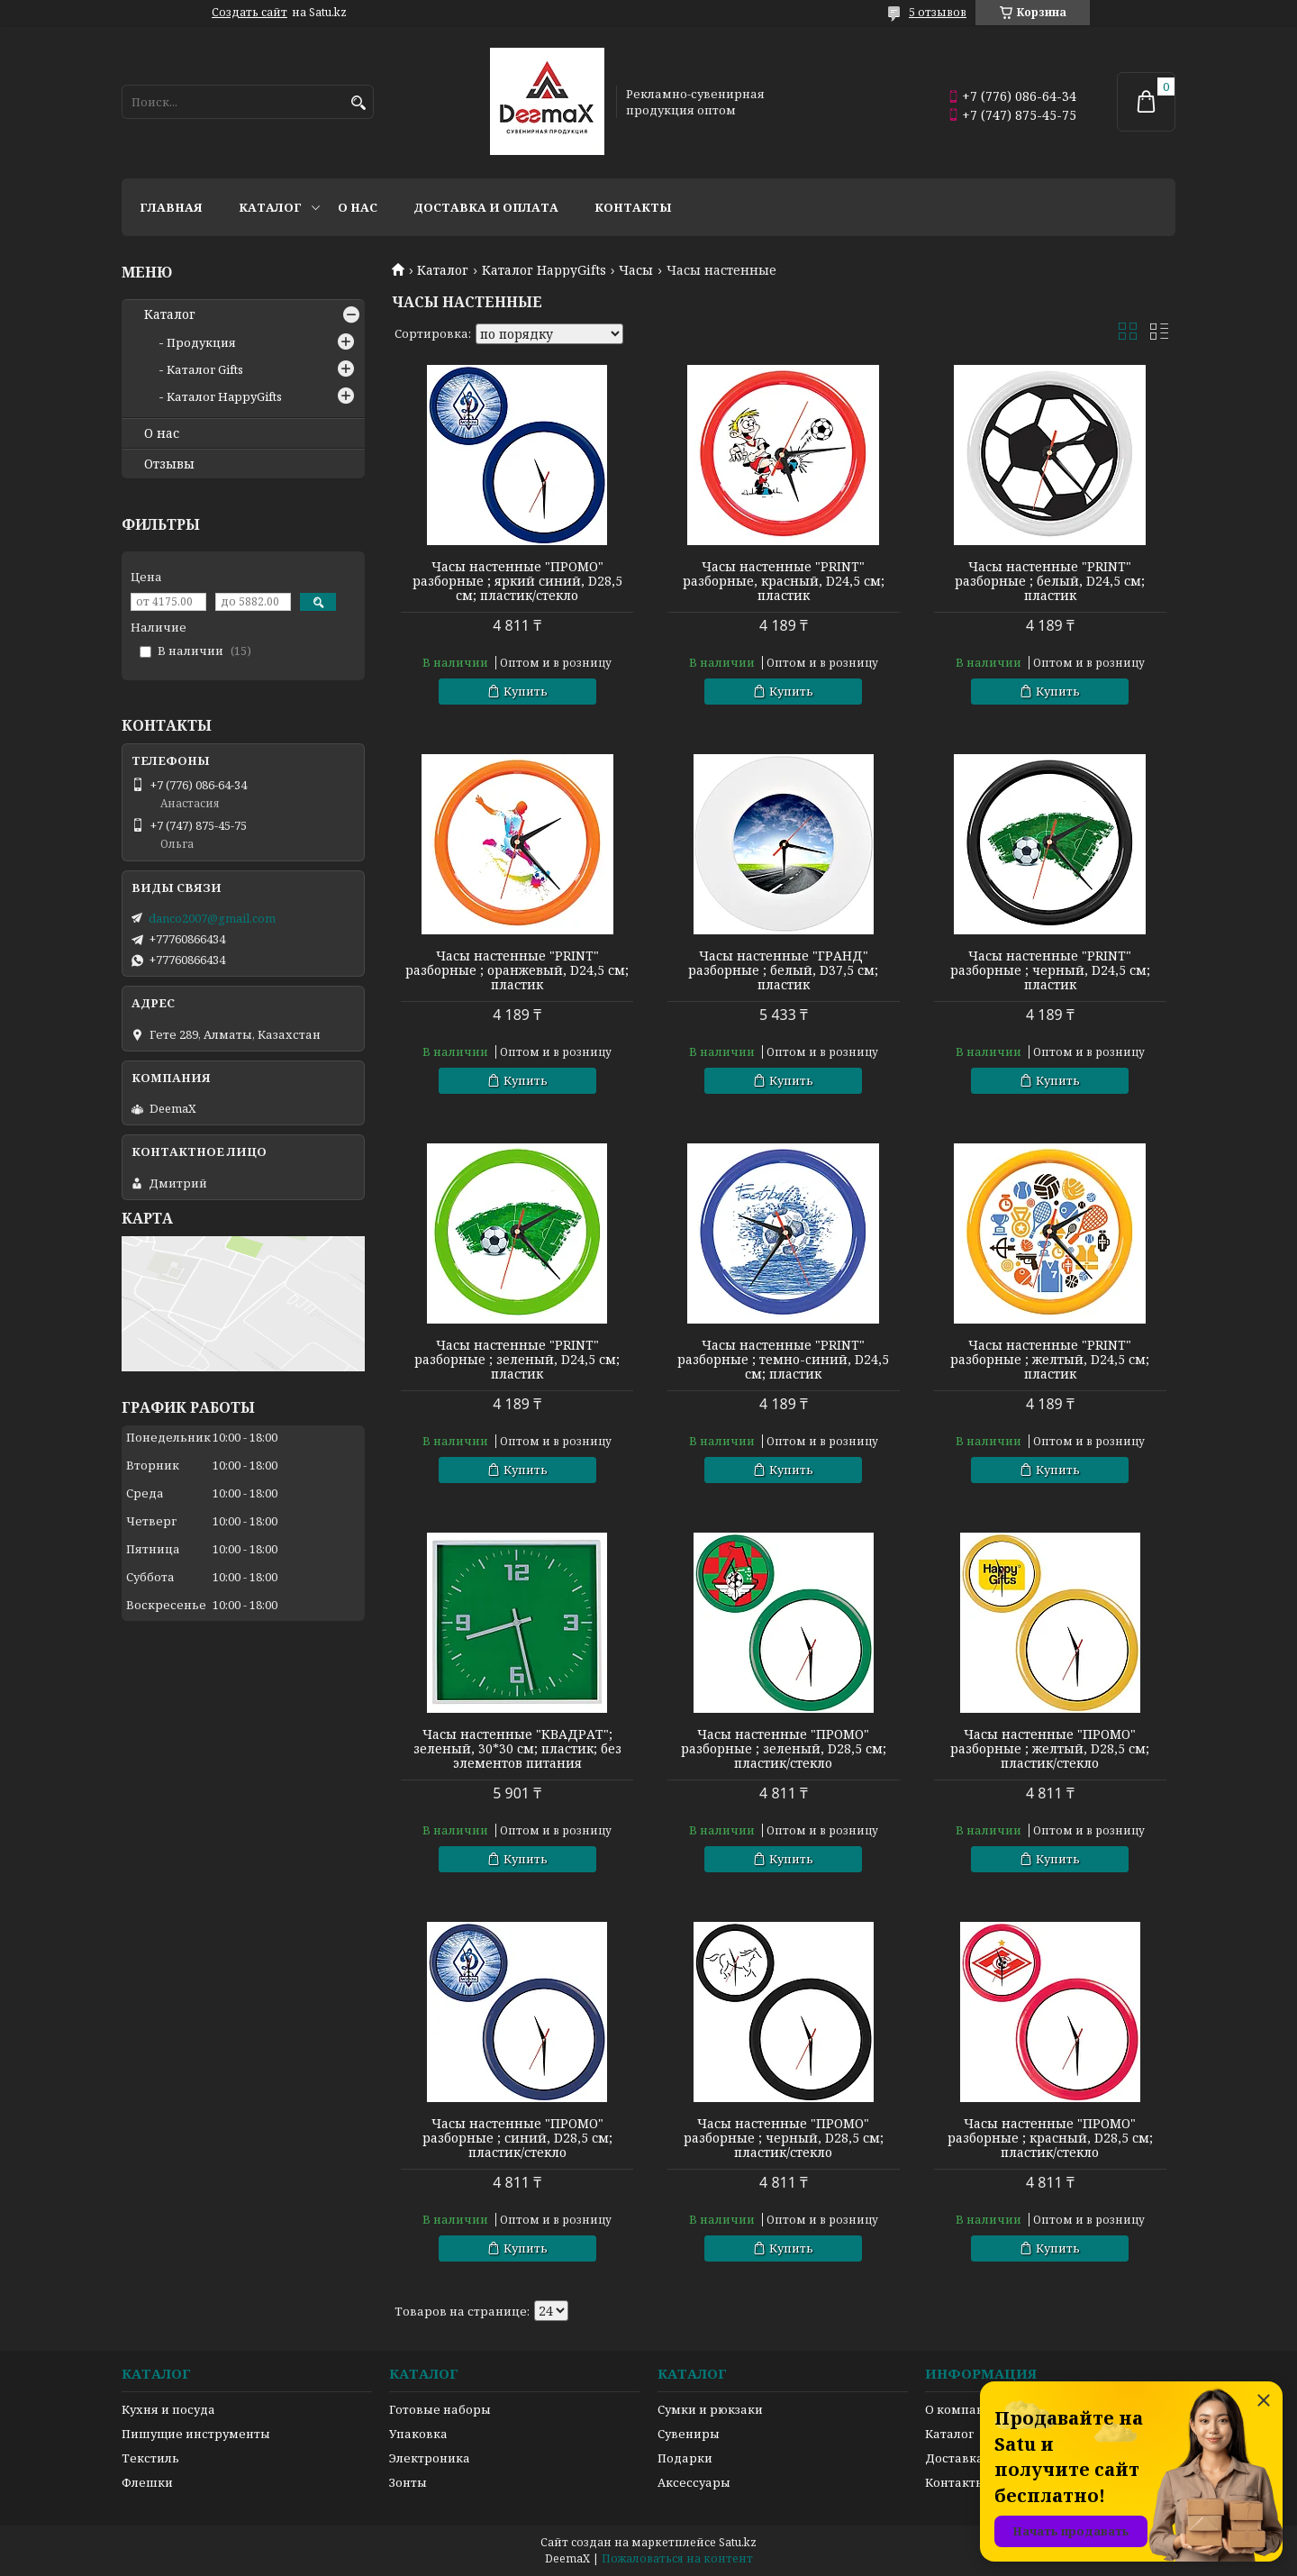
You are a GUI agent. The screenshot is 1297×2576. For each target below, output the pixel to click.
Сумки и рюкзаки (710, 2409)
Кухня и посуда (168, 2409)
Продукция (201, 342)
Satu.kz (738, 2542)
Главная (171, 207)
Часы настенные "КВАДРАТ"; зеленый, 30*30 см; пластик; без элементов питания (517, 1748)
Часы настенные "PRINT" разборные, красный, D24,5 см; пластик (783, 581)
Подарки (685, 2458)
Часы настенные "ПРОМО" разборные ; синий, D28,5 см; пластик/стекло (517, 2138)
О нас (357, 207)
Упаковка (418, 2434)
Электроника (429, 2458)
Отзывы (169, 464)
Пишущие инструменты (196, 2434)
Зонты (408, 2482)
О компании (963, 2409)
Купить (525, 691)
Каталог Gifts (205, 369)
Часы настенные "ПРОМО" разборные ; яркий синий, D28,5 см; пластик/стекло (517, 581)
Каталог (270, 207)
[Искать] (358, 103)
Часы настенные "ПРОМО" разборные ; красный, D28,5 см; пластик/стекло (1050, 2138)
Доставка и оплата (485, 207)
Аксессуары (694, 2482)
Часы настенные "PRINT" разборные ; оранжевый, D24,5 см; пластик (517, 970)
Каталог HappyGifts (544, 270)
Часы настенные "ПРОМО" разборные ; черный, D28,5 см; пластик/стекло (784, 2138)
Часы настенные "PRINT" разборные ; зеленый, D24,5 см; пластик (517, 1359)
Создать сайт (249, 12)
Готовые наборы (440, 2409)
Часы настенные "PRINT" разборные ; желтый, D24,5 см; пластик (1049, 1359)
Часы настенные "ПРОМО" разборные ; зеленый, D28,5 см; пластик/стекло (783, 1748)
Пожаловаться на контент (677, 2558)
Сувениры (689, 2434)
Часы (636, 270)
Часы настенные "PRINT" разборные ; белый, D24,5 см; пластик (1050, 581)
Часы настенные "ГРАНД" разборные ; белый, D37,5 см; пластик (783, 970)
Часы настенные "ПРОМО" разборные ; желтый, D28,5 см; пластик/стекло (1049, 1748)
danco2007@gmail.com (212, 918)
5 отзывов (937, 12)
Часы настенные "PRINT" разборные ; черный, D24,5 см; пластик (1050, 970)
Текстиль (150, 2458)
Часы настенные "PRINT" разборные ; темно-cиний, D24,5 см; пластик (783, 1359)
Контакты (633, 207)
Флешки (147, 2482)
